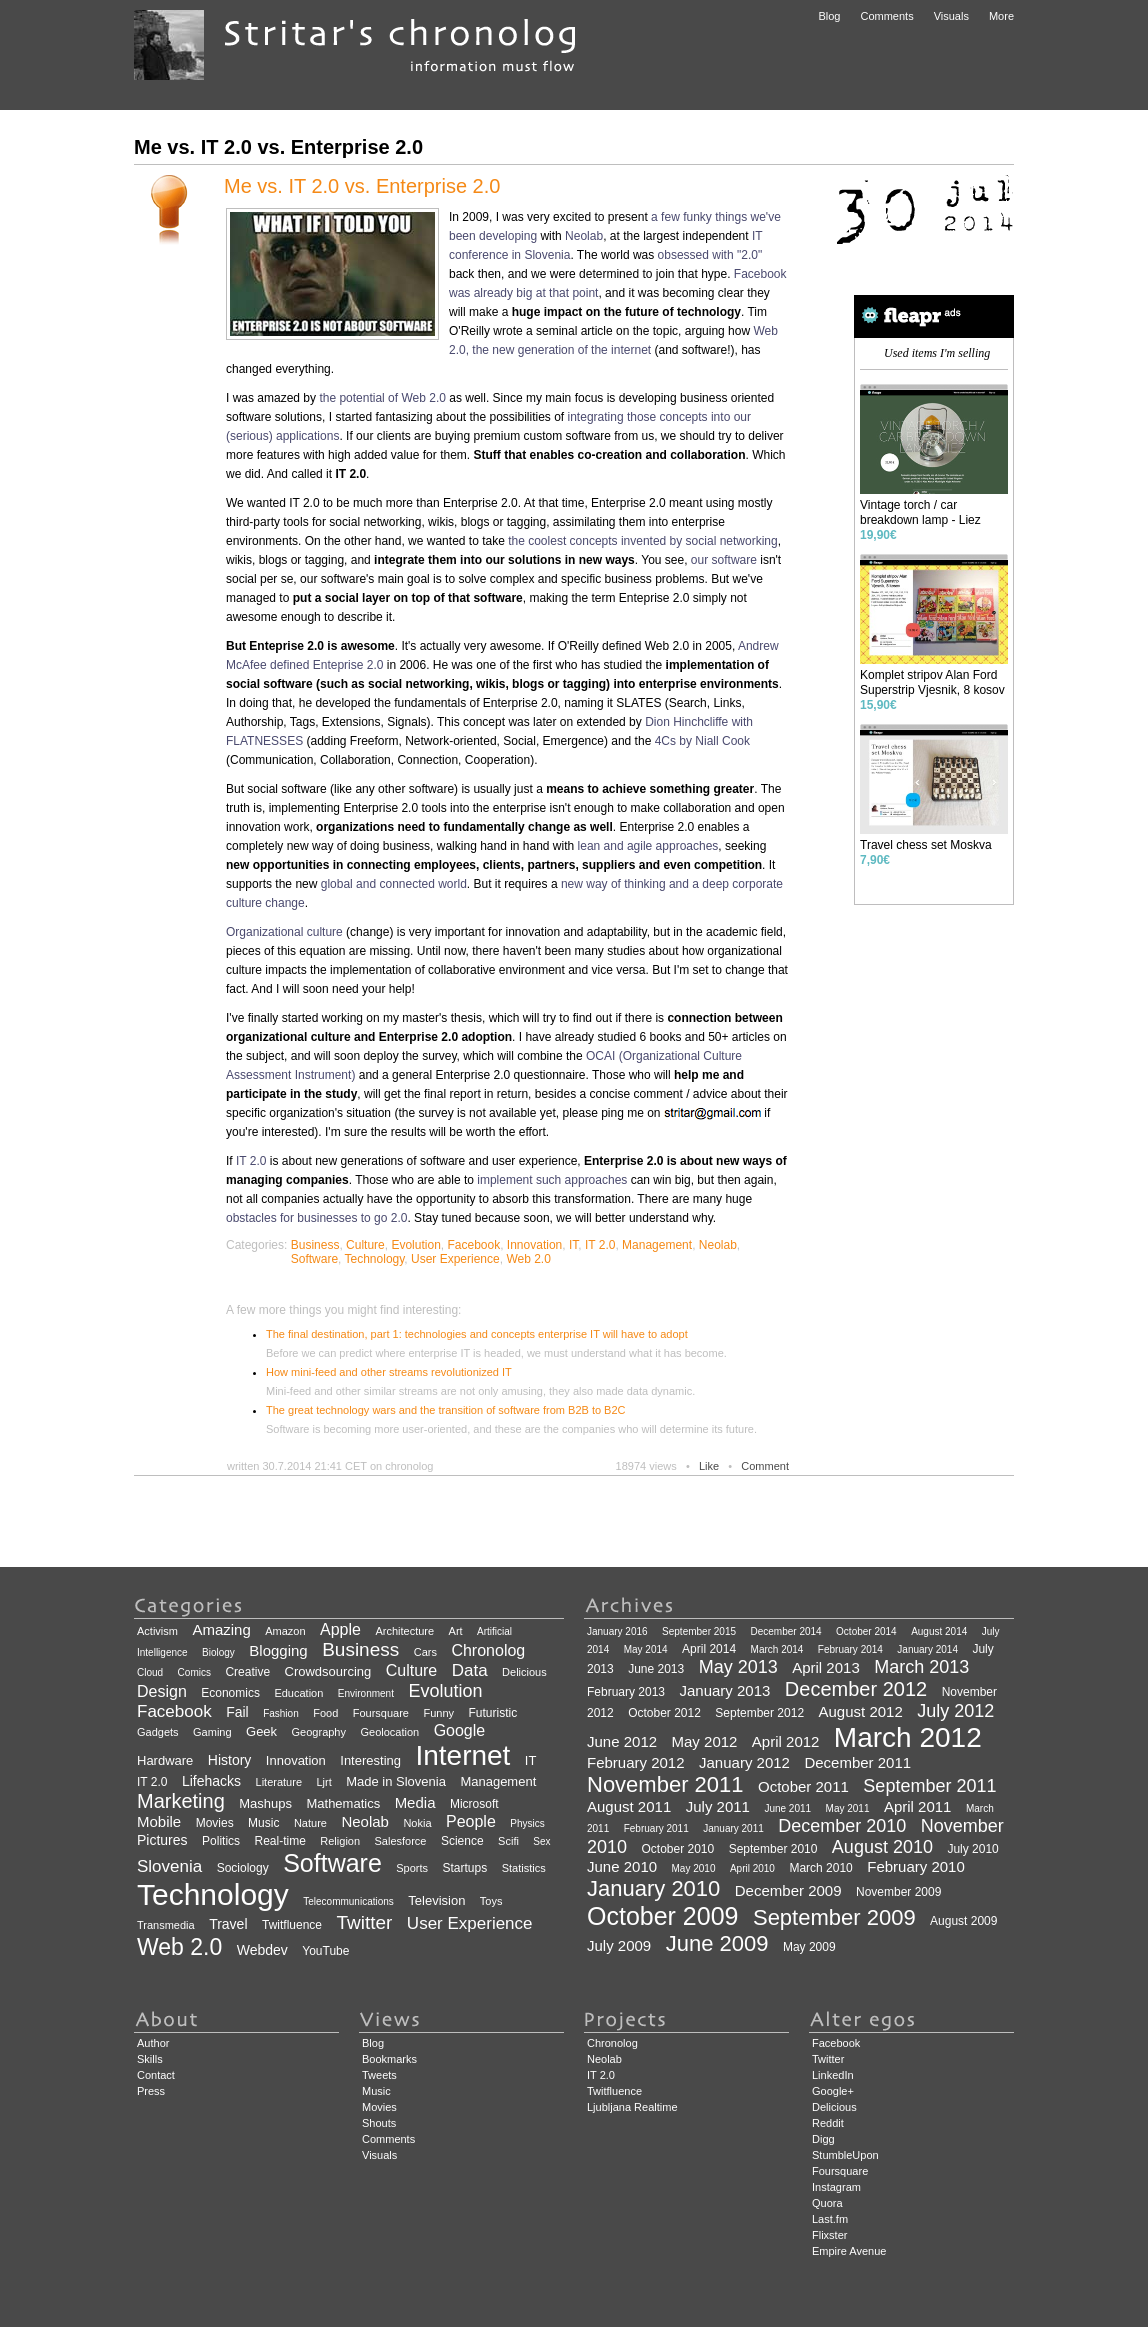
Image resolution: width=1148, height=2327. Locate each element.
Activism (157, 1631)
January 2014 (927, 1649)
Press (151, 2091)
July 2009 (619, 1945)
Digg (823, 2139)
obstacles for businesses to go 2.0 (316, 1218)
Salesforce (401, 1841)
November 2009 (898, 1892)
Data (470, 1670)
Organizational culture (284, 932)
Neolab (584, 236)
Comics (194, 1672)
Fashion (281, 1713)
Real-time (280, 1841)
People (471, 1821)
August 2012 (861, 1711)
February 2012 (636, 1762)
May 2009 (809, 1947)
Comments (886, 16)
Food (325, 1713)
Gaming (212, 1732)
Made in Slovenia (396, 1781)
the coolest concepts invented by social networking (643, 541)
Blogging (278, 1650)
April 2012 (786, 1741)
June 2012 (622, 1741)
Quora (827, 2203)
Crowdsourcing (328, 1671)
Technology (375, 1259)
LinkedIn (833, 2075)
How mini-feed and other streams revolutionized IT (389, 1372)
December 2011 (857, 1762)
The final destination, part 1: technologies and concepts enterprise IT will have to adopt (477, 1334)
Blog (829, 16)
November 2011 (665, 1784)
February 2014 (850, 1649)
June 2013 (656, 1669)
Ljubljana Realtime (632, 2107)
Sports (412, 1868)
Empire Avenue (849, 2251)
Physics (527, 1823)
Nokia (417, 1823)
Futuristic (492, 1713)
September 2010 (773, 1849)
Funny (438, 1713)
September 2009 (834, 1917)
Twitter (364, 1922)
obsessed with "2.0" (710, 255)
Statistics (524, 1868)
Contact (156, 2075)
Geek (261, 1731)
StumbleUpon (845, 2155)
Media (415, 1802)
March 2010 (820, 1868)
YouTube (325, 1951)
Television (436, 1900)
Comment (765, 1466)
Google (460, 1730)
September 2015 (699, 1631)
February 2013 (626, 1692)
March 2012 (908, 1737)
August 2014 (939, 1631)
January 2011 (733, 1828)
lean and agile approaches (648, 846)
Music (263, 1823)
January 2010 (653, 1888)
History (230, 1760)
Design (162, 1691)
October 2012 (664, 1713)
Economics (230, 1693)
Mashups (265, 1803)
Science (462, 1841)
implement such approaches (552, 1180)
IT (573, 1245)
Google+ (833, 2091)
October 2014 (866, 1631)
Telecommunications (348, 1901)
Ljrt (323, 1782)
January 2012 (744, 1762)
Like (709, 1466)
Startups (465, 1868)
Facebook (473, 1245)
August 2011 (629, 1806)
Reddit (828, 2123)
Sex (541, 1841)
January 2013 (725, 1690)
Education (298, 1693)
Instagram (836, 2187)
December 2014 (785, 1631)
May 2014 (646, 1649)
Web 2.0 (528, 1259)
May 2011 (848, 1808)
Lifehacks (211, 1781)
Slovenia (169, 1866)
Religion (340, 1841)
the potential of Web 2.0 (382, 398)
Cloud (150, 1672)
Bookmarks (389, 2059)
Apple (340, 1629)
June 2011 (787, 1808)
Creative (247, 1672)
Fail (237, 1712)
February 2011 (656, 1828)
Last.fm (830, 2219)
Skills (150, 2059)
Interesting (370, 1760)
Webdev (262, 1950)
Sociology (243, 1868)
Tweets (379, 2075)
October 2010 (678, 1849)
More (1001, 16)
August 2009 (963, 1921)
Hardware (165, 1760)
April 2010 (752, 1868)
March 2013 (921, 1667)
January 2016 (617, 1631)
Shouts (379, 2123)
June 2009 (717, 1943)
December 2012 (856, 1689)
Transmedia (166, 1925)
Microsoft (474, 1804)
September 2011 (929, 1786)
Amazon (285, 1631)
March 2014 (777, 1649)
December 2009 (788, 1890)
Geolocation (389, 1732)
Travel (228, 1924)
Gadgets (158, 1732)
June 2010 (622, 1866)
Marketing (181, 1801)
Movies (215, 1823)
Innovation (534, 1245)
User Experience (455, 1259)
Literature (279, 1782)
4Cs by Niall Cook (702, 741)
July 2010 (972, 1849)
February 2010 (916, 1866)
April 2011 (918, 1806)
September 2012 (759, 1713)
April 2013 (826, 1667)
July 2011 (718, 1806)
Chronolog (488, 1650)
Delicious (524, 1672)
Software (314, 1259)
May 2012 (705, 1741)
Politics (221, 1841)
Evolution (415, 1245)
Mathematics (343, 1803)
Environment (366, 1693)
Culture (365, 1245)
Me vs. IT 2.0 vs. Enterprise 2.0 (362, 186)
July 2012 (955, 1711)
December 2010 (842, 1826)
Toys (491, 1901)
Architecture (404, 1631)
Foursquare (381, 1713)
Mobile (159, 1821)
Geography (319, 1732)
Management (657, 1245)
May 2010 (694, 1868)
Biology (218, 1652)
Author (153, 2043)
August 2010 (882, 1847)
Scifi (508, 1841)
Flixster (829, 2235)
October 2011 (803, 1786)
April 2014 (709, 1649)
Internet (462, 1755)
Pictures (162, 1840)
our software (724, 560)
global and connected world (394, 884)
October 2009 (663, 1916)
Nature (310, 1823)
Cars (425, 1652)
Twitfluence (292, 1925)
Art (456, 1631)
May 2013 (738, 1667)
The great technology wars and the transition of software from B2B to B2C (446, 1410)
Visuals (951, 16)
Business (315, 1245)
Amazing (221, 1629)
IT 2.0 (251, 1161)
